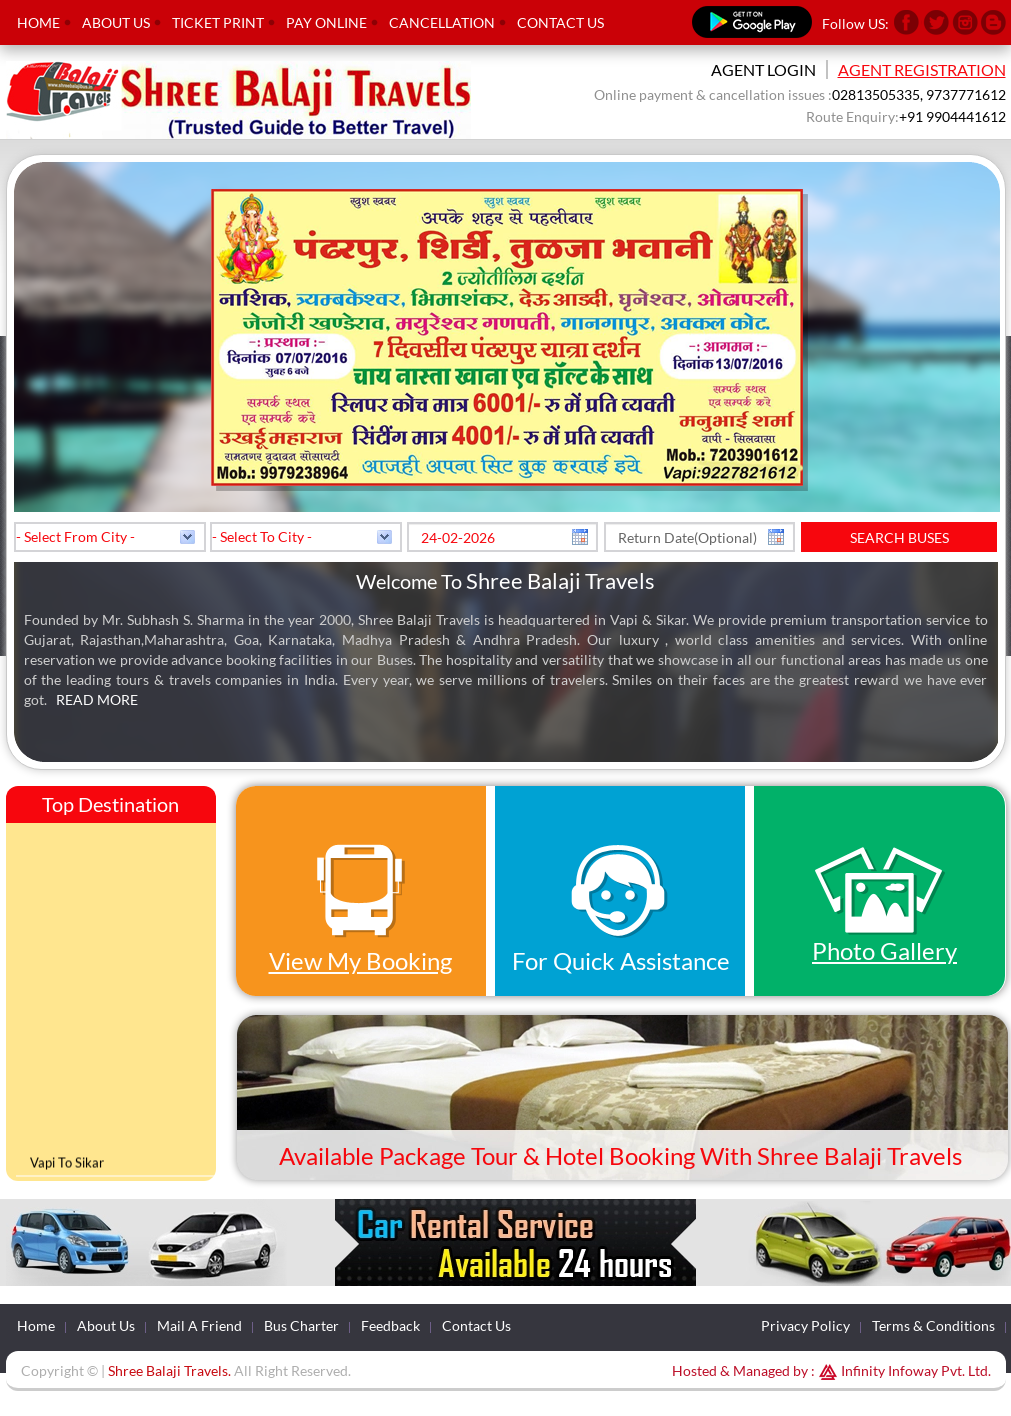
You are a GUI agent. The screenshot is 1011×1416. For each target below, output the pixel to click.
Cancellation (442, 22)
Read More (97, 699)
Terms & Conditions (933, 1325)
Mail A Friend (199, 1325)
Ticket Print (218, 22)
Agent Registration (922, 69)
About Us (116, 22)
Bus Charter (301, 1325)
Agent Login (763, 69)
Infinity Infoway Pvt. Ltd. (903, 1370)
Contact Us (560, 22)
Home (38, 22)
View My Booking (360, 960)
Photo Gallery (884, 950)
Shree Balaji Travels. (169, 1370)
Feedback (390, 1325)
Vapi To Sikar (67, 1166)
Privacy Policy (805, 1325)
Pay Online (326, 22)
